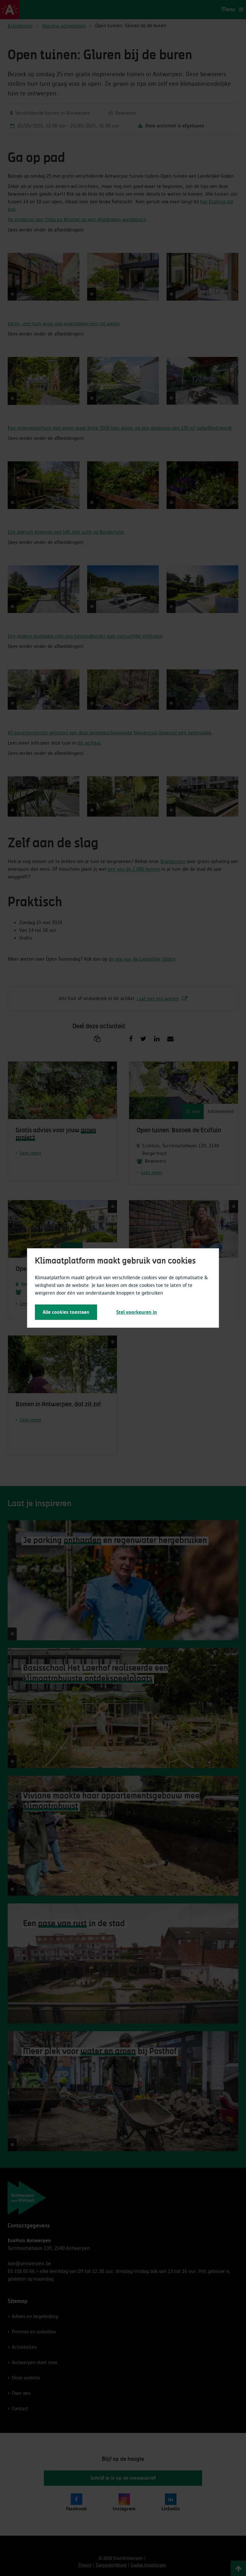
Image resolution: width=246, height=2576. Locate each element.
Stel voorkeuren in (136, 1312)
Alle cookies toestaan (66, 1312)
